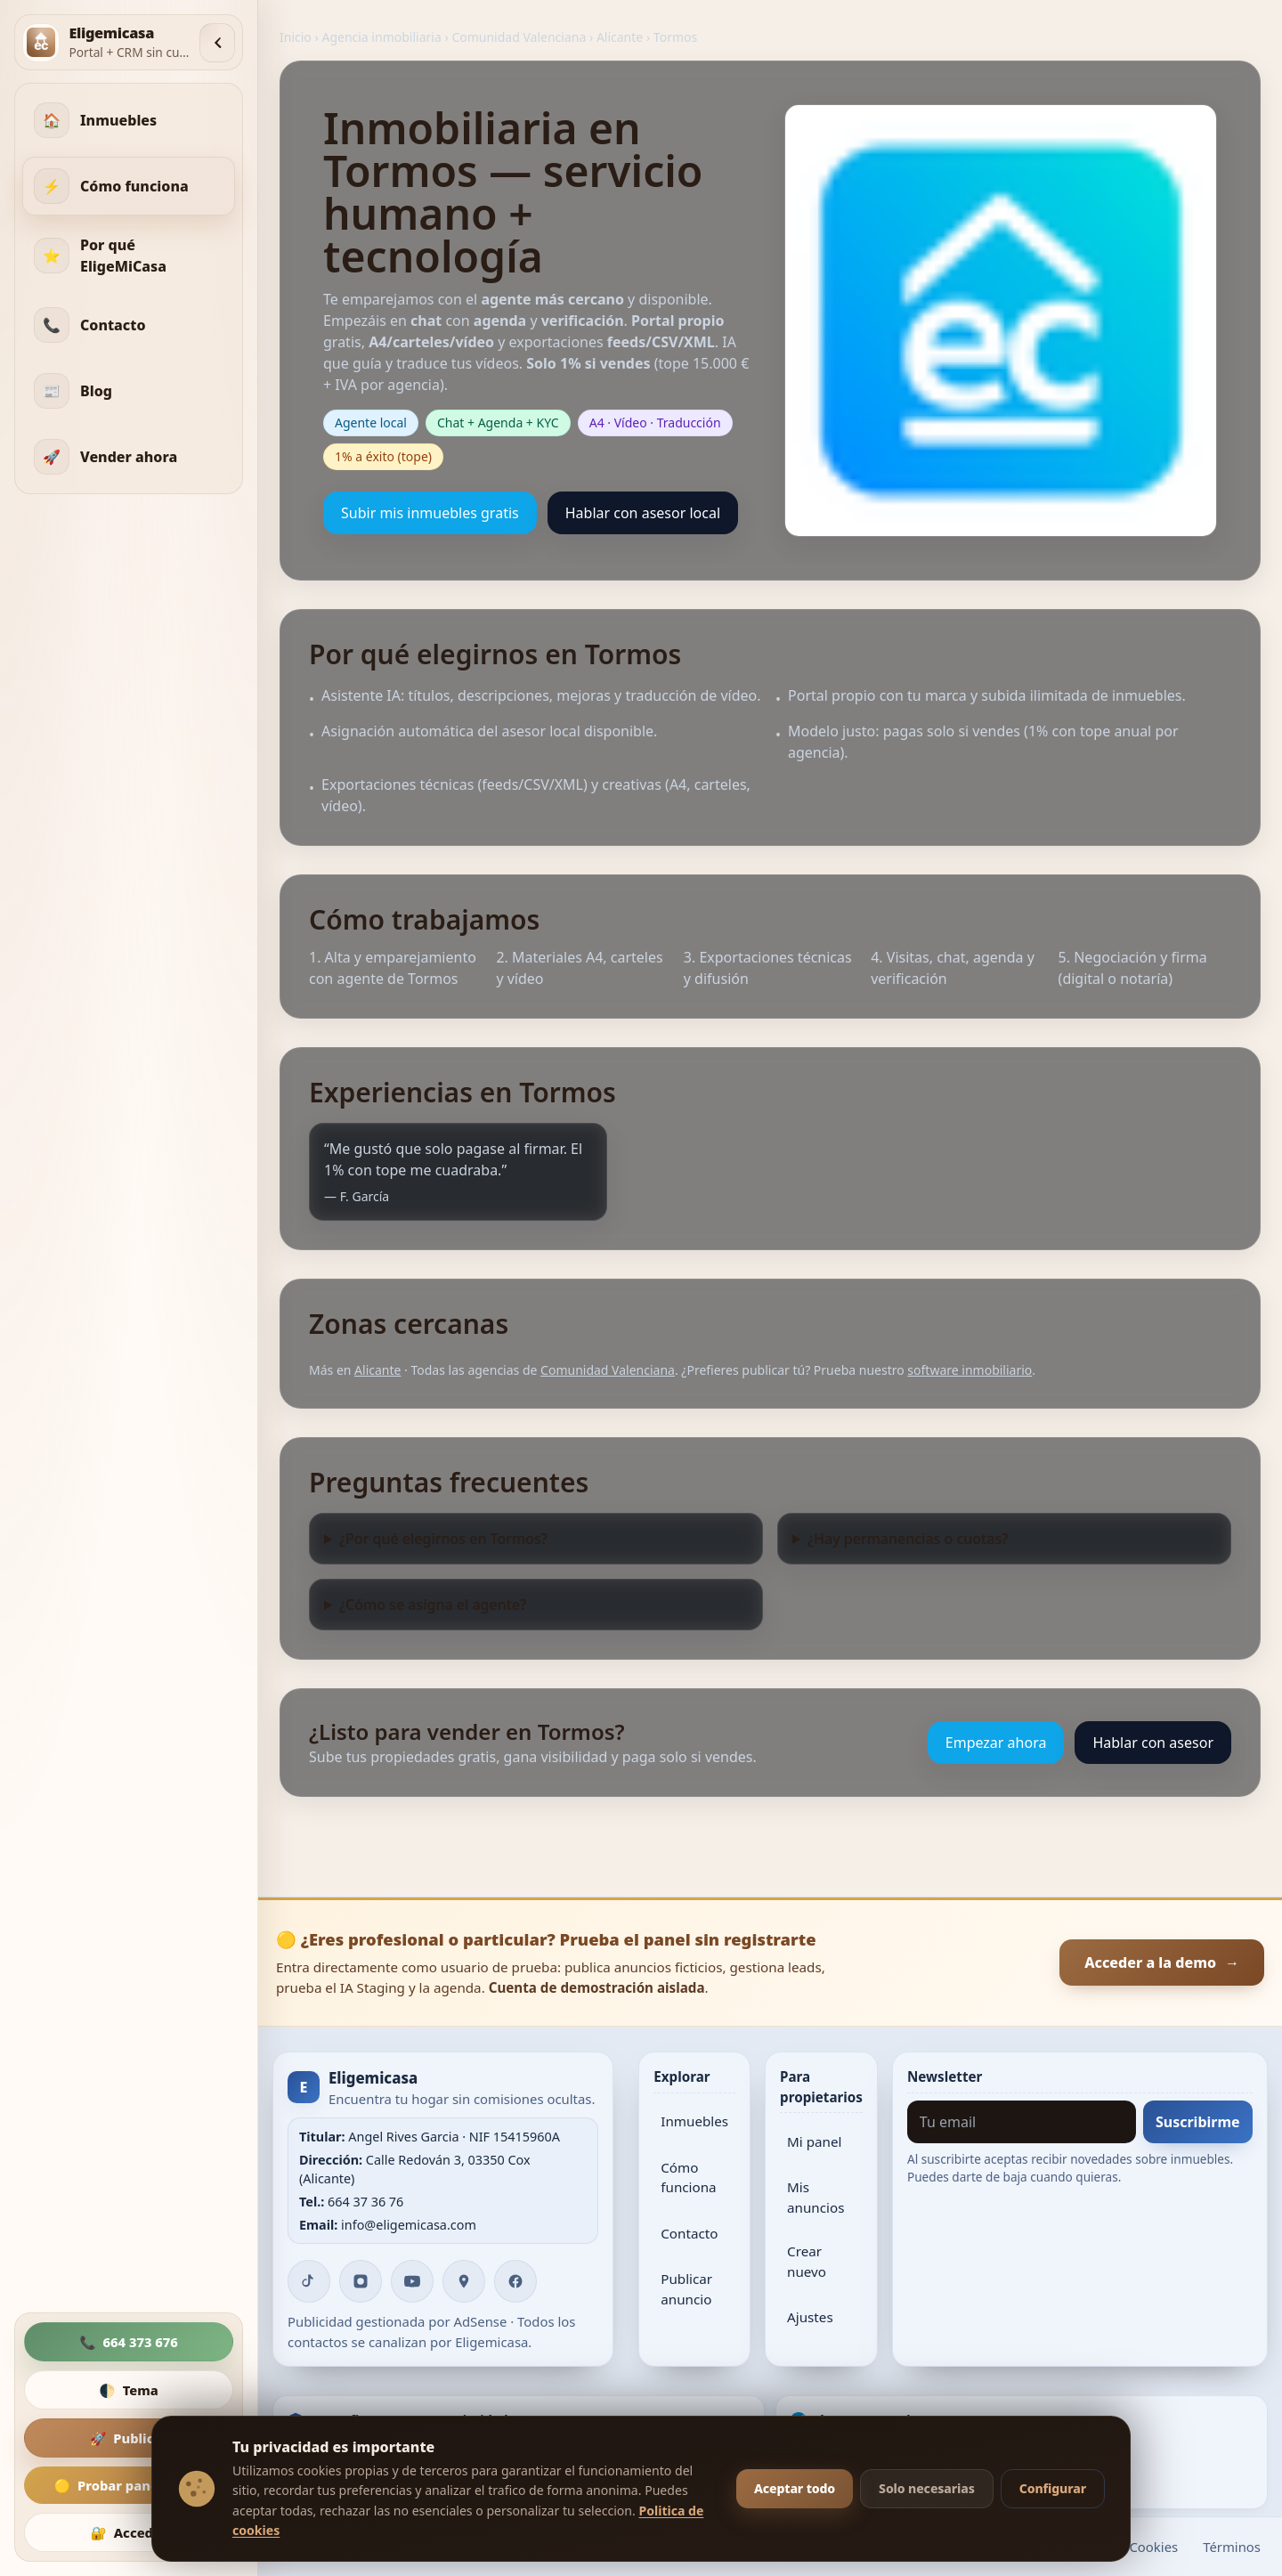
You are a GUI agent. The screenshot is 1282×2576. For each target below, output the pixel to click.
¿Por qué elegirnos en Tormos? (443, 1538)
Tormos (675, 36)
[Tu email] (1021, 2122)
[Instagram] (360, 2281)
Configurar (1052, 2488)
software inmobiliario (969, 1369)
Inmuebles (694, 2121)
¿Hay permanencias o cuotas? (907, 1538)
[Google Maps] (463, 2281)
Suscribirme (1198, 2122)
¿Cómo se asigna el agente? (432, 1604)
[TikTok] (309, 2281)
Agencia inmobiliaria (381, 36)
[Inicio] (106, 42)
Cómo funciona (688, 2177)
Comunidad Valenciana (518, 36)
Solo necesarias (927, 2488)
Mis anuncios (815, 2197)
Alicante (619, 36)
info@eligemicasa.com (408, 2224)
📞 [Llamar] (128, 2342)
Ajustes (810, 2317)
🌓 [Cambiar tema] (128, 2390)
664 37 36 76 (365, 2201)
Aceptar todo (794, 2488)
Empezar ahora (996, 1742)
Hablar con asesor (1152, 1742)
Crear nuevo (806, 2261)
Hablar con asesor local (642, 513)
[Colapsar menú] (217, 42)
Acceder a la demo (1161, 1962)
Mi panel (814, 2141)
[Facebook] (515, 2281)
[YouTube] (412, 2281)
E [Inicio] (304, 2087)
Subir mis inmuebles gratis (430, 513)
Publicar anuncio (686, 2289)
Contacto (689, 2233)
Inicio (296, 36)
